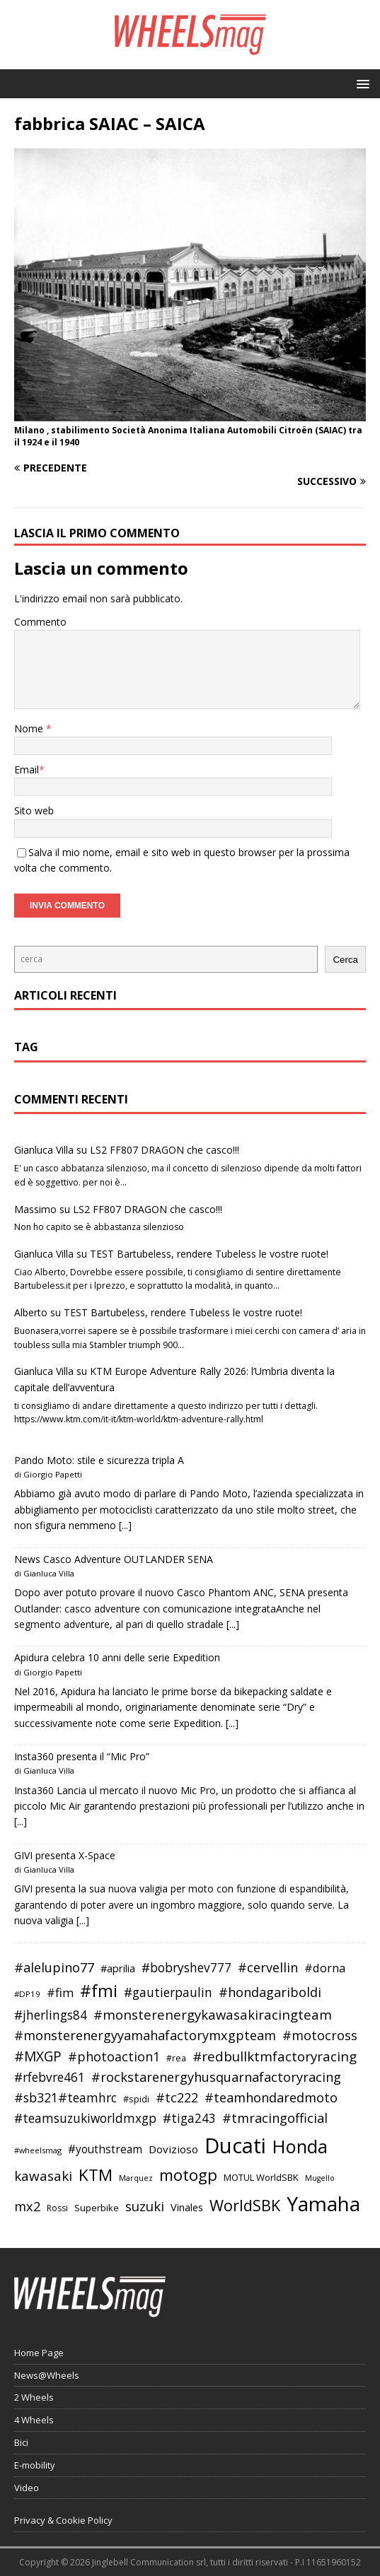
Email (26, 769)
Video (26, 2487)
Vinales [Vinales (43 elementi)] (187, 2207)
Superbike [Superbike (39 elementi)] (96, 2207)
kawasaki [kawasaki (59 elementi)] (43, 2176)
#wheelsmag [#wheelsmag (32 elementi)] (38, 2150)
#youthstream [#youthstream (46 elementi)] (105, 2149)
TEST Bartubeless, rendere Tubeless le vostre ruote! (209, 1253)
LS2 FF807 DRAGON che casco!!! (164, 1150)
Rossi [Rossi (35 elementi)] (57, 2208)
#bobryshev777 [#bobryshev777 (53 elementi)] (186, 1968)
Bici (21, 2442)
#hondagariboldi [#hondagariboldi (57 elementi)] (270, 1992)
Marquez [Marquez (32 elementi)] (136, 2177)
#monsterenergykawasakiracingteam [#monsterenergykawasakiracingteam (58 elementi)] (212, 2014)
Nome (30, 728)
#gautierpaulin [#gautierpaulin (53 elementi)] (168, 1992)
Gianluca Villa (44, 1150)
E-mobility (34, 2465)
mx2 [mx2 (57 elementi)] (27, 2206)
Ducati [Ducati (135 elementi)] (235, 2145)
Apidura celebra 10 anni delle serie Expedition (117, 1657)
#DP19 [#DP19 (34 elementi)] (27, 1994)
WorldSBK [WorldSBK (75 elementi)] (244, 2205)
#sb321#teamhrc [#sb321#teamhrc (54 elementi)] (65, 2097)
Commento (40, 621)
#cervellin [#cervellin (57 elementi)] (268, 1967)
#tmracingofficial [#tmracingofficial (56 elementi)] (275, 2117)
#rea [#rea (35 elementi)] (176, 2058)
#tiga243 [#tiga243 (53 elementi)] (189, 2118)
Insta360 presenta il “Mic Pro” (81, 1756)
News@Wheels (46, 2375)
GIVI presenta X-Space (64, 1855)
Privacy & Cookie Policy (63, 2520)
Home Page (39, 2352)
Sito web (34, 810)
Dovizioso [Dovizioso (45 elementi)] (173, 2149)
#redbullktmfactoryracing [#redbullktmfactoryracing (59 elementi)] (274, 2056)
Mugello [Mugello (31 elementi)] (320, 2178)
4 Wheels (34, 2419)
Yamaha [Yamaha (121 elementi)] (323, 2203)
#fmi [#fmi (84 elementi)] (98, 1990)
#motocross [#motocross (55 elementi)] (319, 2035)
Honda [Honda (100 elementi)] (300, 2146)
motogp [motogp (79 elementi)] (188, 2175)
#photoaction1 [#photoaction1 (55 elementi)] (114, 2056)
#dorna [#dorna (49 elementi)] (324, 1968)
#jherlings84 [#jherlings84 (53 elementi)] (50, 2015)
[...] (125, 1525)
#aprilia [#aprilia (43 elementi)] (117, 1968)
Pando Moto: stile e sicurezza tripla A (99, 1460)
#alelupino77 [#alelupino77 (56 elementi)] (54, 1967)
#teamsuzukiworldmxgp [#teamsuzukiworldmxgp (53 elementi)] (85, 2118)
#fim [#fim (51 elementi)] (60, 1992)
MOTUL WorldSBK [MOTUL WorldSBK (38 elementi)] (261, 2177)
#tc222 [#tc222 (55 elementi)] (177, 2097)
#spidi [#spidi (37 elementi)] (136, 2098)
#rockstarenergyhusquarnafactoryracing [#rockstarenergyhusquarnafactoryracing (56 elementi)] (216, 2076)
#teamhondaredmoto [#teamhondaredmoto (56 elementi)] (271, 2097)
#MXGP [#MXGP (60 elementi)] (38, 2056)
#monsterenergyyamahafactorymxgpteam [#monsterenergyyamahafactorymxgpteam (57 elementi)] (145, 2035)
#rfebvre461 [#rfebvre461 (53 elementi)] (49, 2077)
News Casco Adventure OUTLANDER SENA (113, 1559)
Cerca (345, 959)
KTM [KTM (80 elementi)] (96, 2175)
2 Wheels (34, 2397)
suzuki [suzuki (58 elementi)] (144, 2206)
